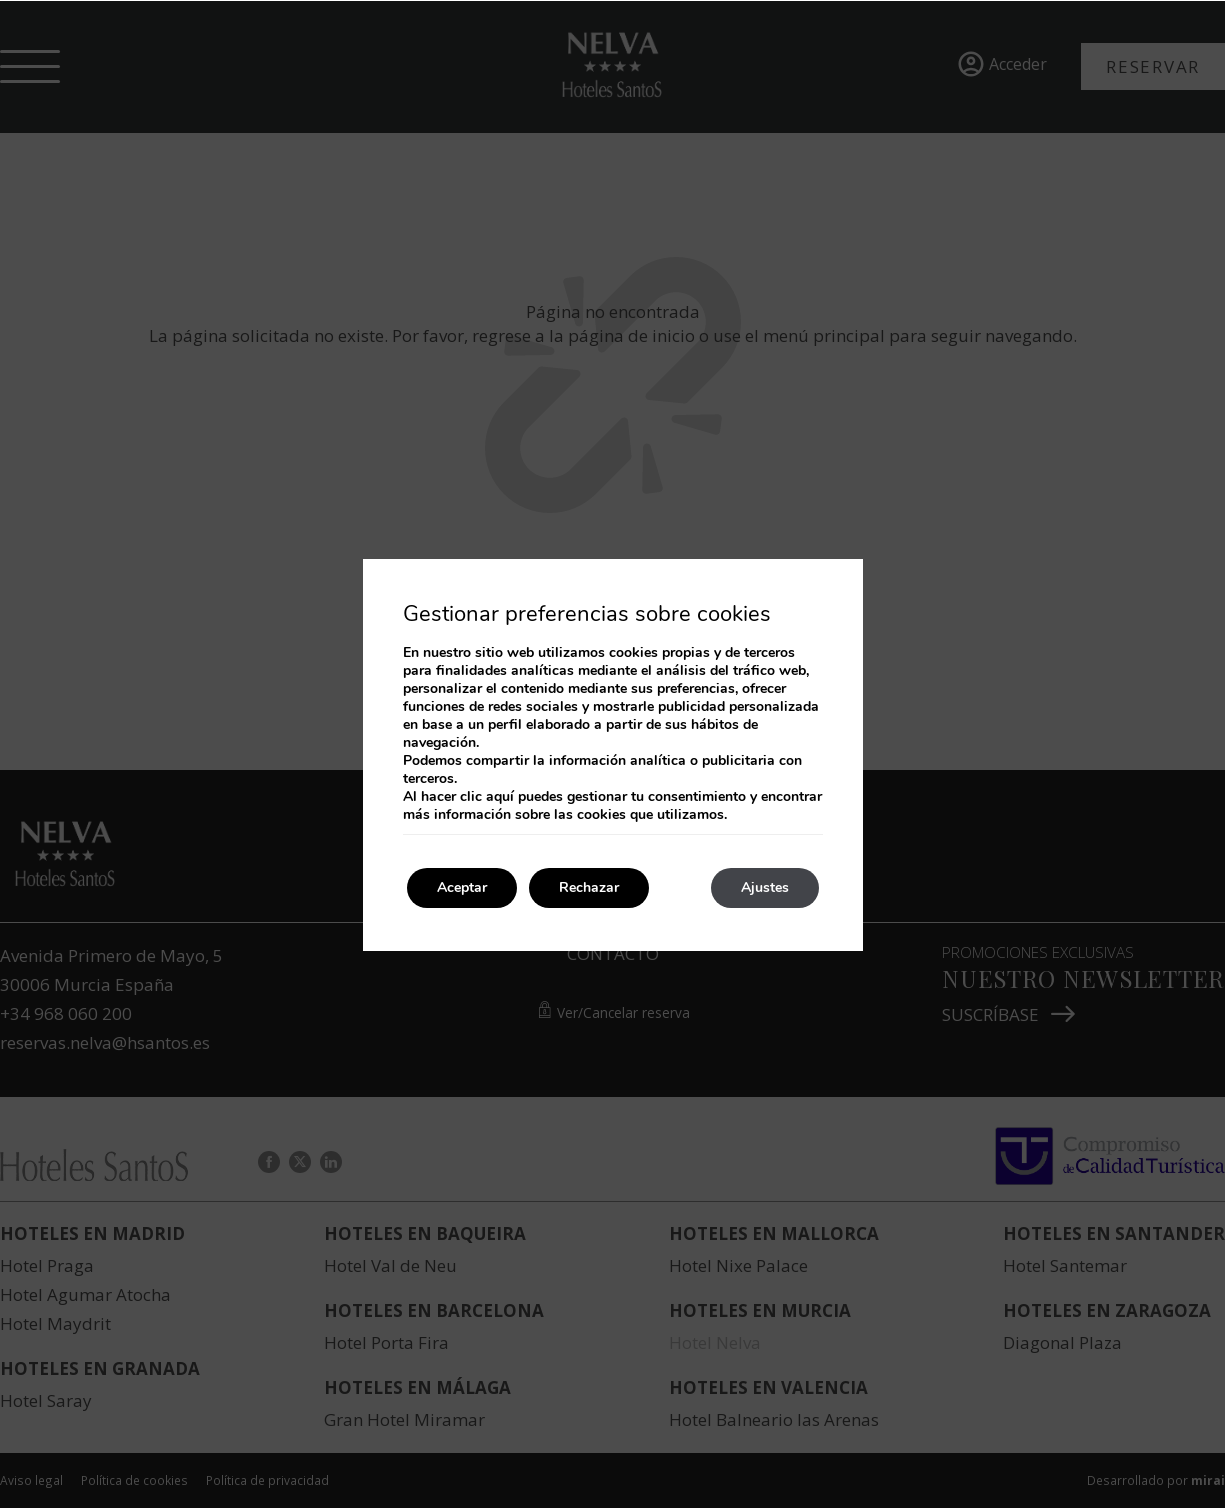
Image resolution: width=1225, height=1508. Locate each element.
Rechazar (589, 887)
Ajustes (765, 887)
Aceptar (462, 887)
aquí (500, 796)
